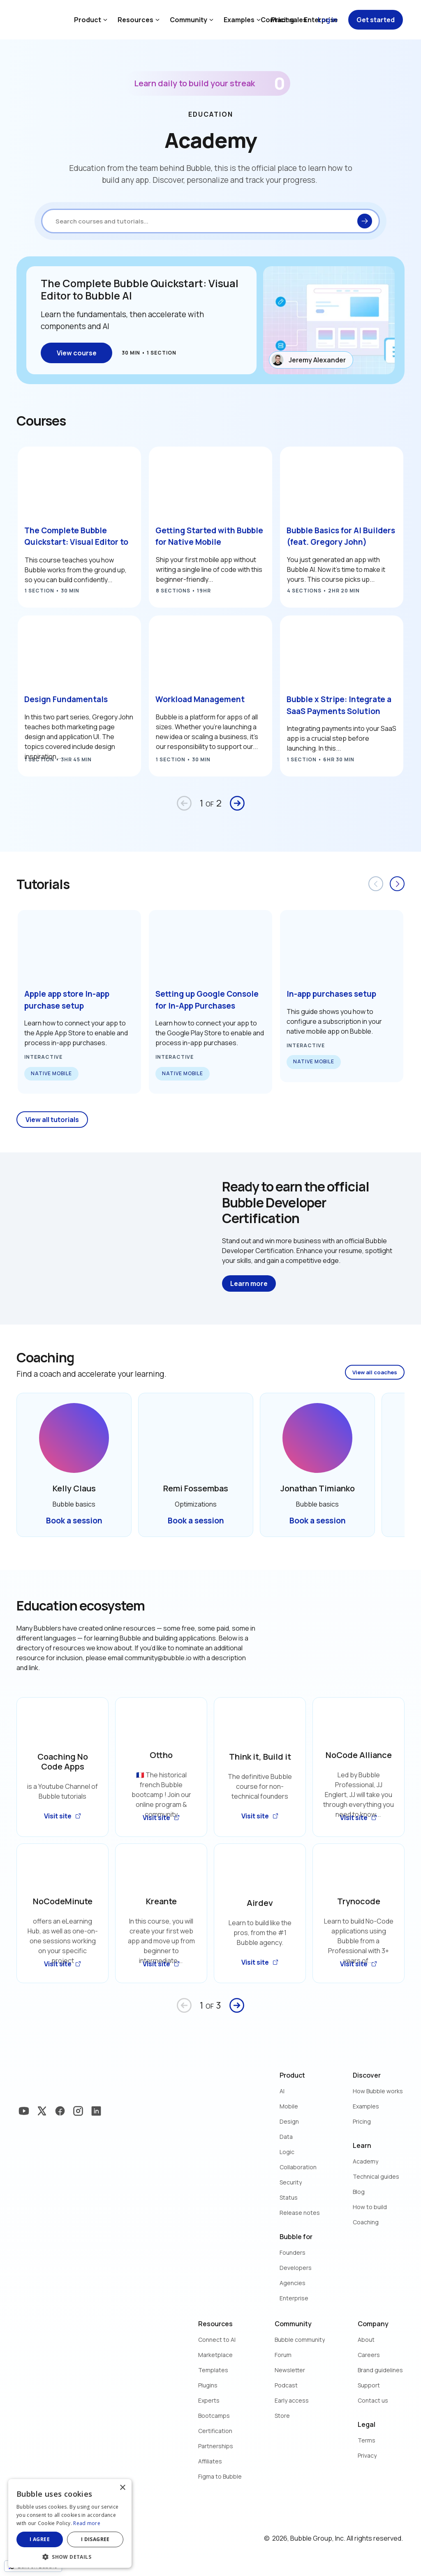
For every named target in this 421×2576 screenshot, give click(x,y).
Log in (327, 19)
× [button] (122, 2488)
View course (77, 352)
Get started (375, 19)
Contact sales (284, 19)
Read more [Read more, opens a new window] (86, 2523)
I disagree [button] (95, 2539)
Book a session (74, 1520)
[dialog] (70, 2523)
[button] (69, 2556)
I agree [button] (40, 2539)
